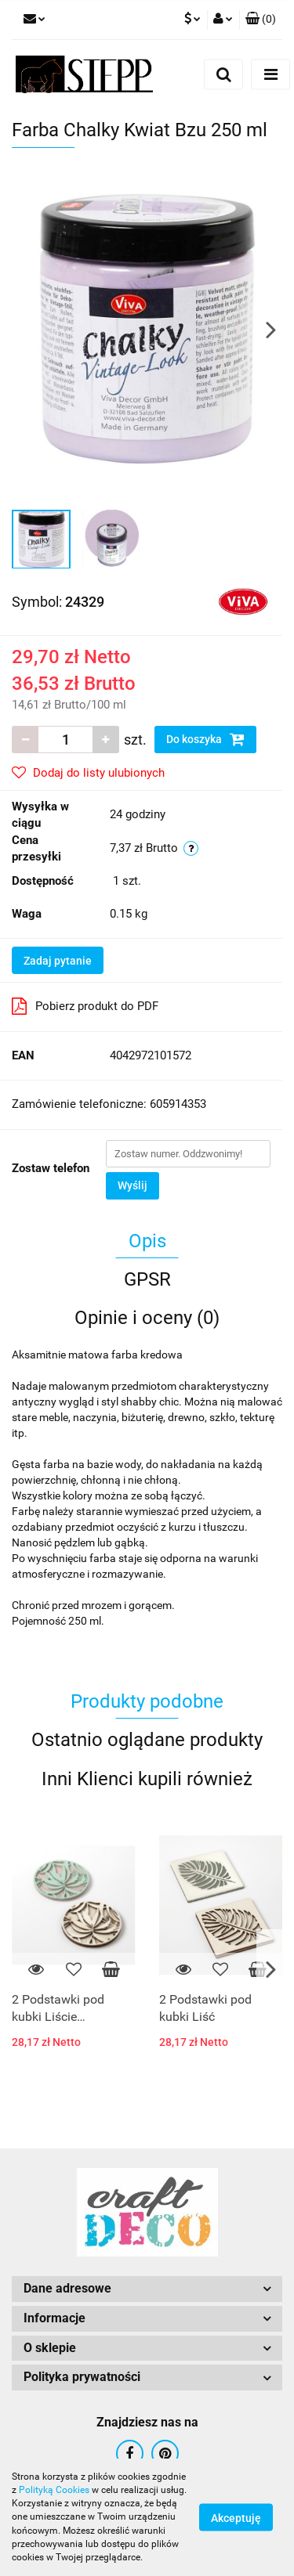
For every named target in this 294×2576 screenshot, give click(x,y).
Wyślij (132, 1185)
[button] (260, 19)
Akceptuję (236, 2518)
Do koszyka (205, 739)
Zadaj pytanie (58, 960)
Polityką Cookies (54, 2489)
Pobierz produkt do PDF (85, 1006)
